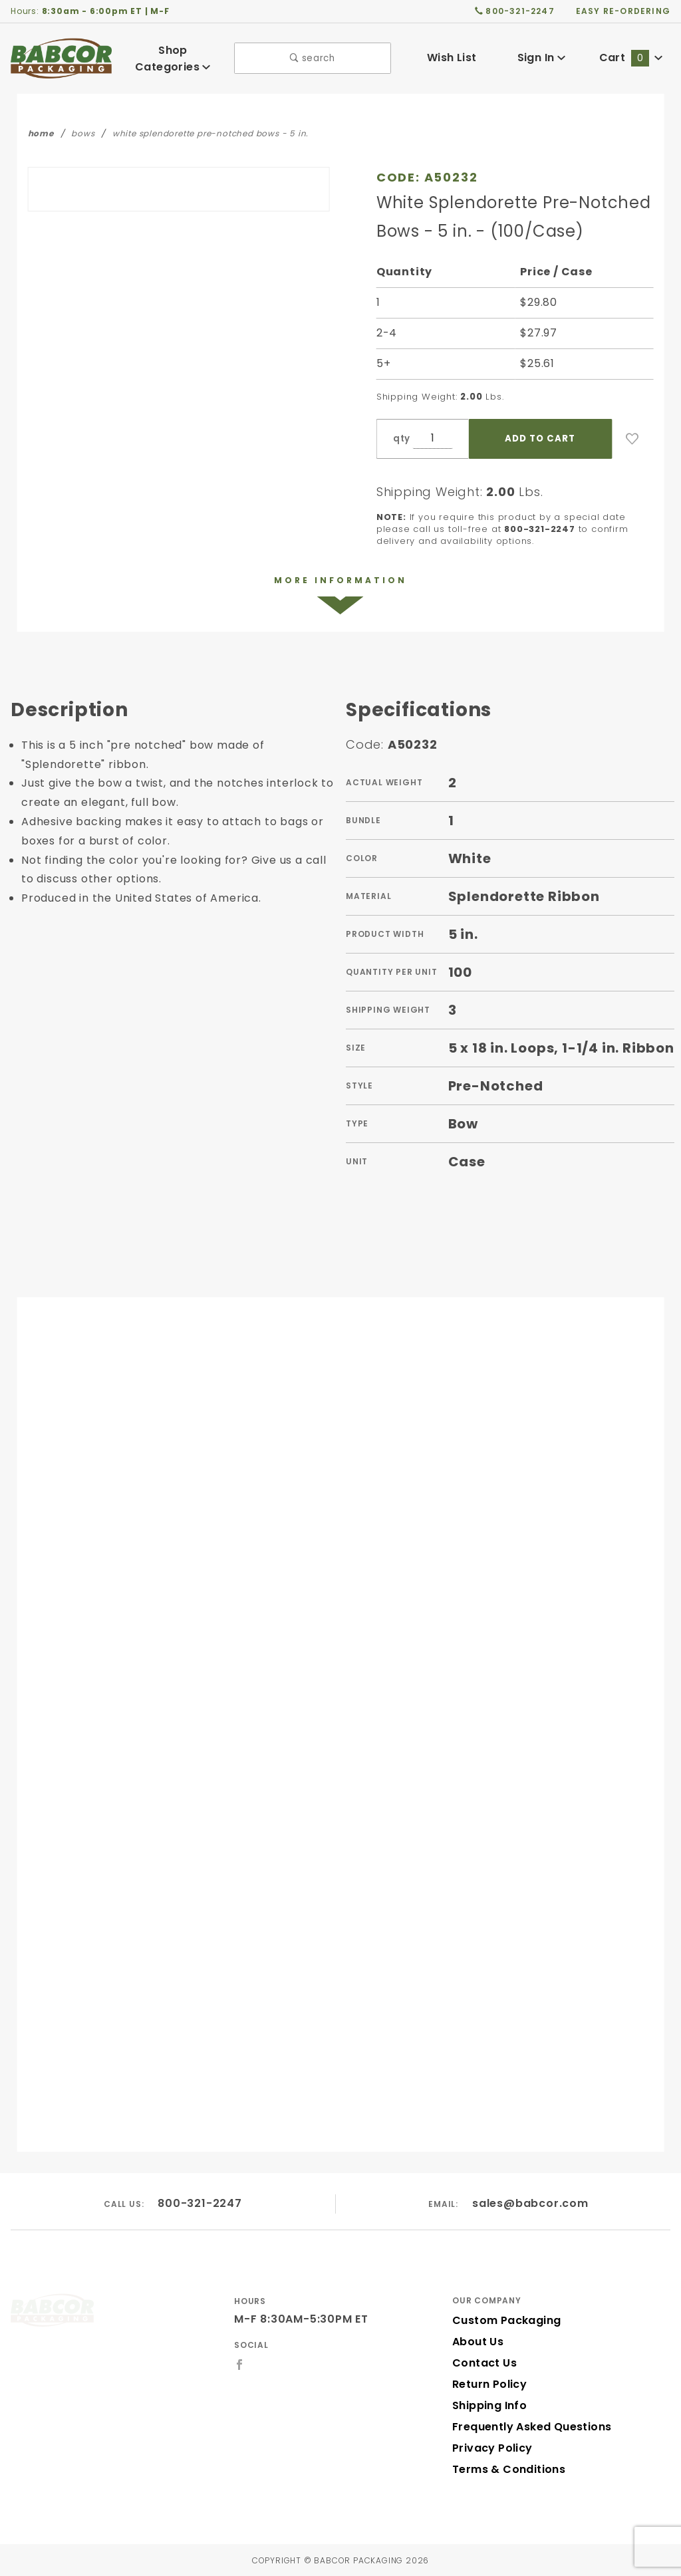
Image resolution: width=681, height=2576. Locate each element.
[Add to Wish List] (632, 436)
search (313, 57)
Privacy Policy (490, 2447)
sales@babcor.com (530, 2202)
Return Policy (488, 2383)
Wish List (452, 57)
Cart (631, 57)
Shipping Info (487, 2404)
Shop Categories (172, 56)
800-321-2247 (200, 2202)
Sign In (541, 57)
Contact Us (481, 2362)
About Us (476, 2341)
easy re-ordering (623, 11)
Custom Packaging (502, 2319)
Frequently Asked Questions (527, 2426)
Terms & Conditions (504, 2468)
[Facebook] (239, 2364)
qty (400, 436)
